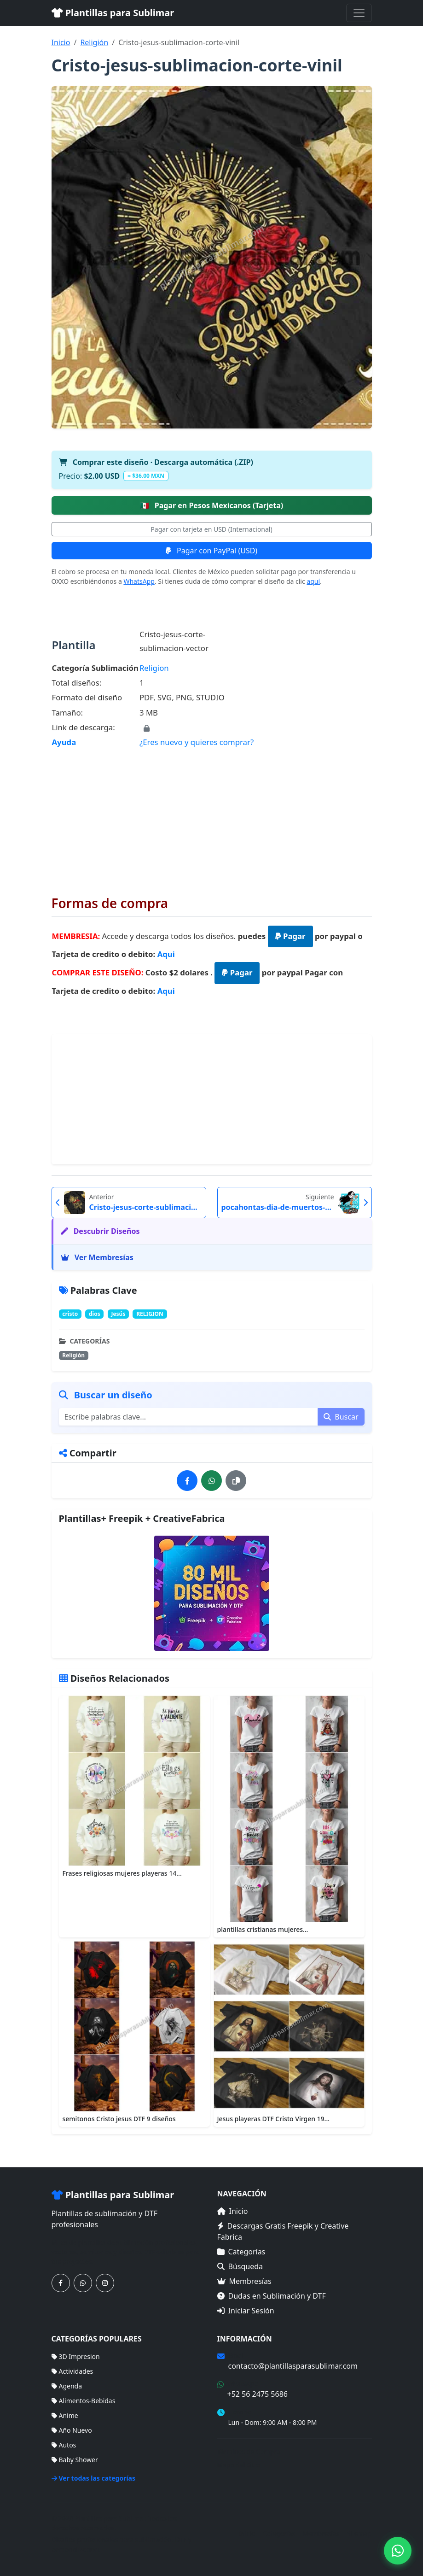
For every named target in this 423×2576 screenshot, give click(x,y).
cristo (70, 1314)
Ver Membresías (97, 1257)
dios (94, 1314)
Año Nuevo (72, 2430)
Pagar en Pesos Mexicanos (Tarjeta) (212, 505)
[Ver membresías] (212, 1593)
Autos (64, 2445)
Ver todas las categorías (94, 2478)
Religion (154, 668)
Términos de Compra (248, 2451)
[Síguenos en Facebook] (61, 2283)
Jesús (118, 1314)
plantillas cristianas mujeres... (262, 1929)
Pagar (290, 936)
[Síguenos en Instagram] (105, 2283)
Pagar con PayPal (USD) (211, 551)
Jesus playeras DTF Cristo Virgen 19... (273, 2118)
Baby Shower (75, 2459)
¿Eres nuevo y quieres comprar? (196, 742)
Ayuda (64, 742)
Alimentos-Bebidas (84, 2400)
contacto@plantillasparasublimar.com (293, 2366)
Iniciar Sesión (245, 2311)
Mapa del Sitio (238, 2464)
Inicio (61, 42)
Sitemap (359, 2533)
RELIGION (149, 1314)
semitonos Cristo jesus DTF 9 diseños (119, 2118)
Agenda (67, 2386)
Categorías (241, 2252)
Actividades (72, 2371)
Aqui (166, 954)
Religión (94, 42)
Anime (65, 2415)
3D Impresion (76, 2356)
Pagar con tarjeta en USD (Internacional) (211, 529)
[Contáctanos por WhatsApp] (83, 2283)
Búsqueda (240, 2266)
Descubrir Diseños (100, 1231)
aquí (313, 581)
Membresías (244, 2281)
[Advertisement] (212, 815)
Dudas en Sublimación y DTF (271, 2296)
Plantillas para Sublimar (113, 12)
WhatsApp (138, 581)
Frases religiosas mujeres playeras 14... (122, 1873)
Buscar (341, 1417)
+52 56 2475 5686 (257, 2394)
